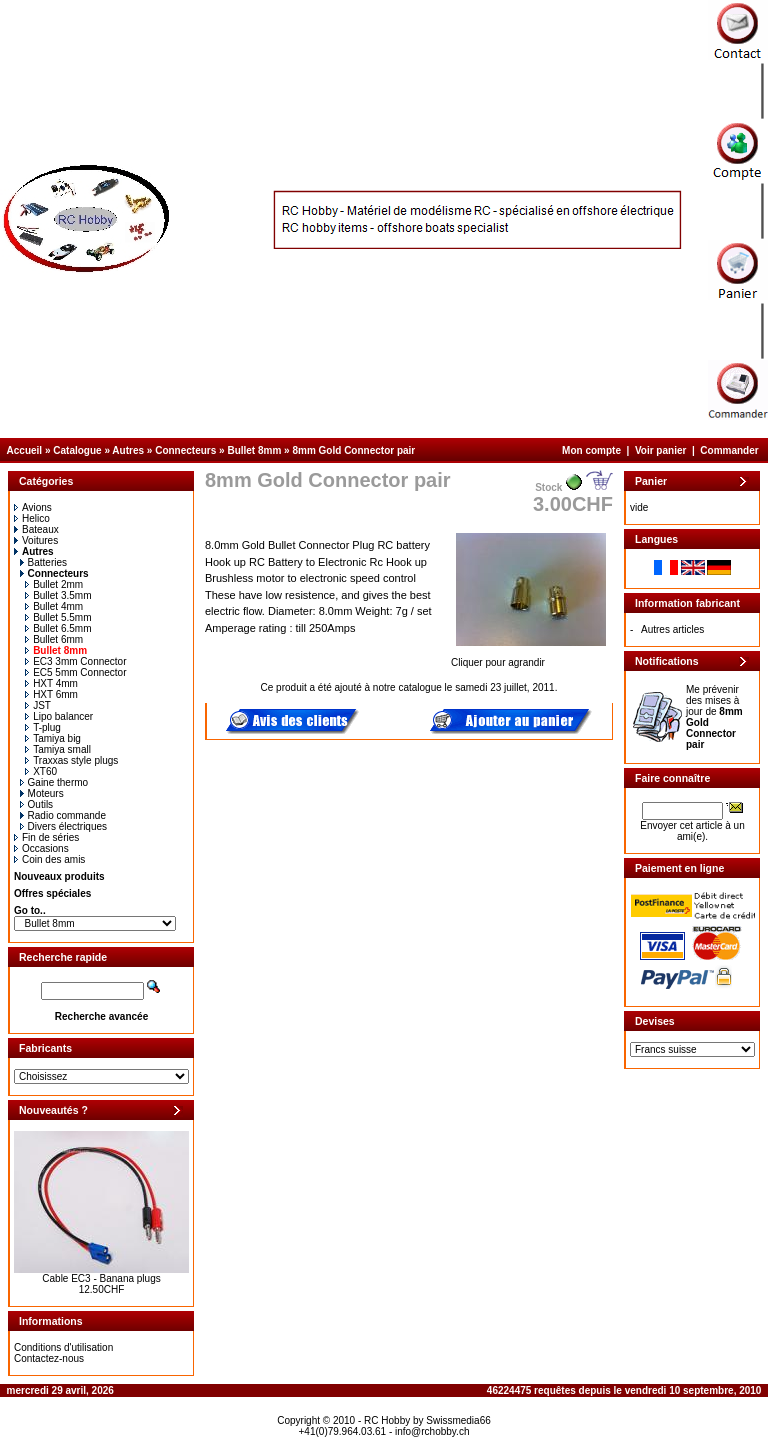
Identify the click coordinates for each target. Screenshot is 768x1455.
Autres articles (672, 629)
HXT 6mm (51, 694)
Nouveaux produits (59, 876)
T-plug (43, 727)
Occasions (41, 848)
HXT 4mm (51, 683)
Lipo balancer (59, 716)
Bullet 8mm (254, 450)
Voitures (36, 540)
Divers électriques (63, 826)
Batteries (43, 562)
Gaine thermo (54, 782)
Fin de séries (46, 837)
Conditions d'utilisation (63, 1347)
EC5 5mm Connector (75, 672)
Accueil (25, 450)
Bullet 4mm (54, 606)
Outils (37, 804)
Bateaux (36, 529)
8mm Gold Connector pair (353, 450)
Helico (32, 518)
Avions (33, 507)
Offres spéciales (52, 893)
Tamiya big (53, 738)
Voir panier (661, 450)
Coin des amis (49, 859)
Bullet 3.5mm (58, 595)
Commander (729, 450)
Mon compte (591, 450)
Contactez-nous (49, 1358)
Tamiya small (58, 749)
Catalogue (77, 450)
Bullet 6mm (54, 639)
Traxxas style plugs (71, 760)
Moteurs (42, 793)
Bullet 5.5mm (58, 617)
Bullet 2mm (54, 584)
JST (38, 705)
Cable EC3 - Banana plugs (101, 1278)
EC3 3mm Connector (75, 661)
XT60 (41, 771)
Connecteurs (185, 450)
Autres (128, 450)
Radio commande (63, 815)
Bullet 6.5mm (58, 628)
